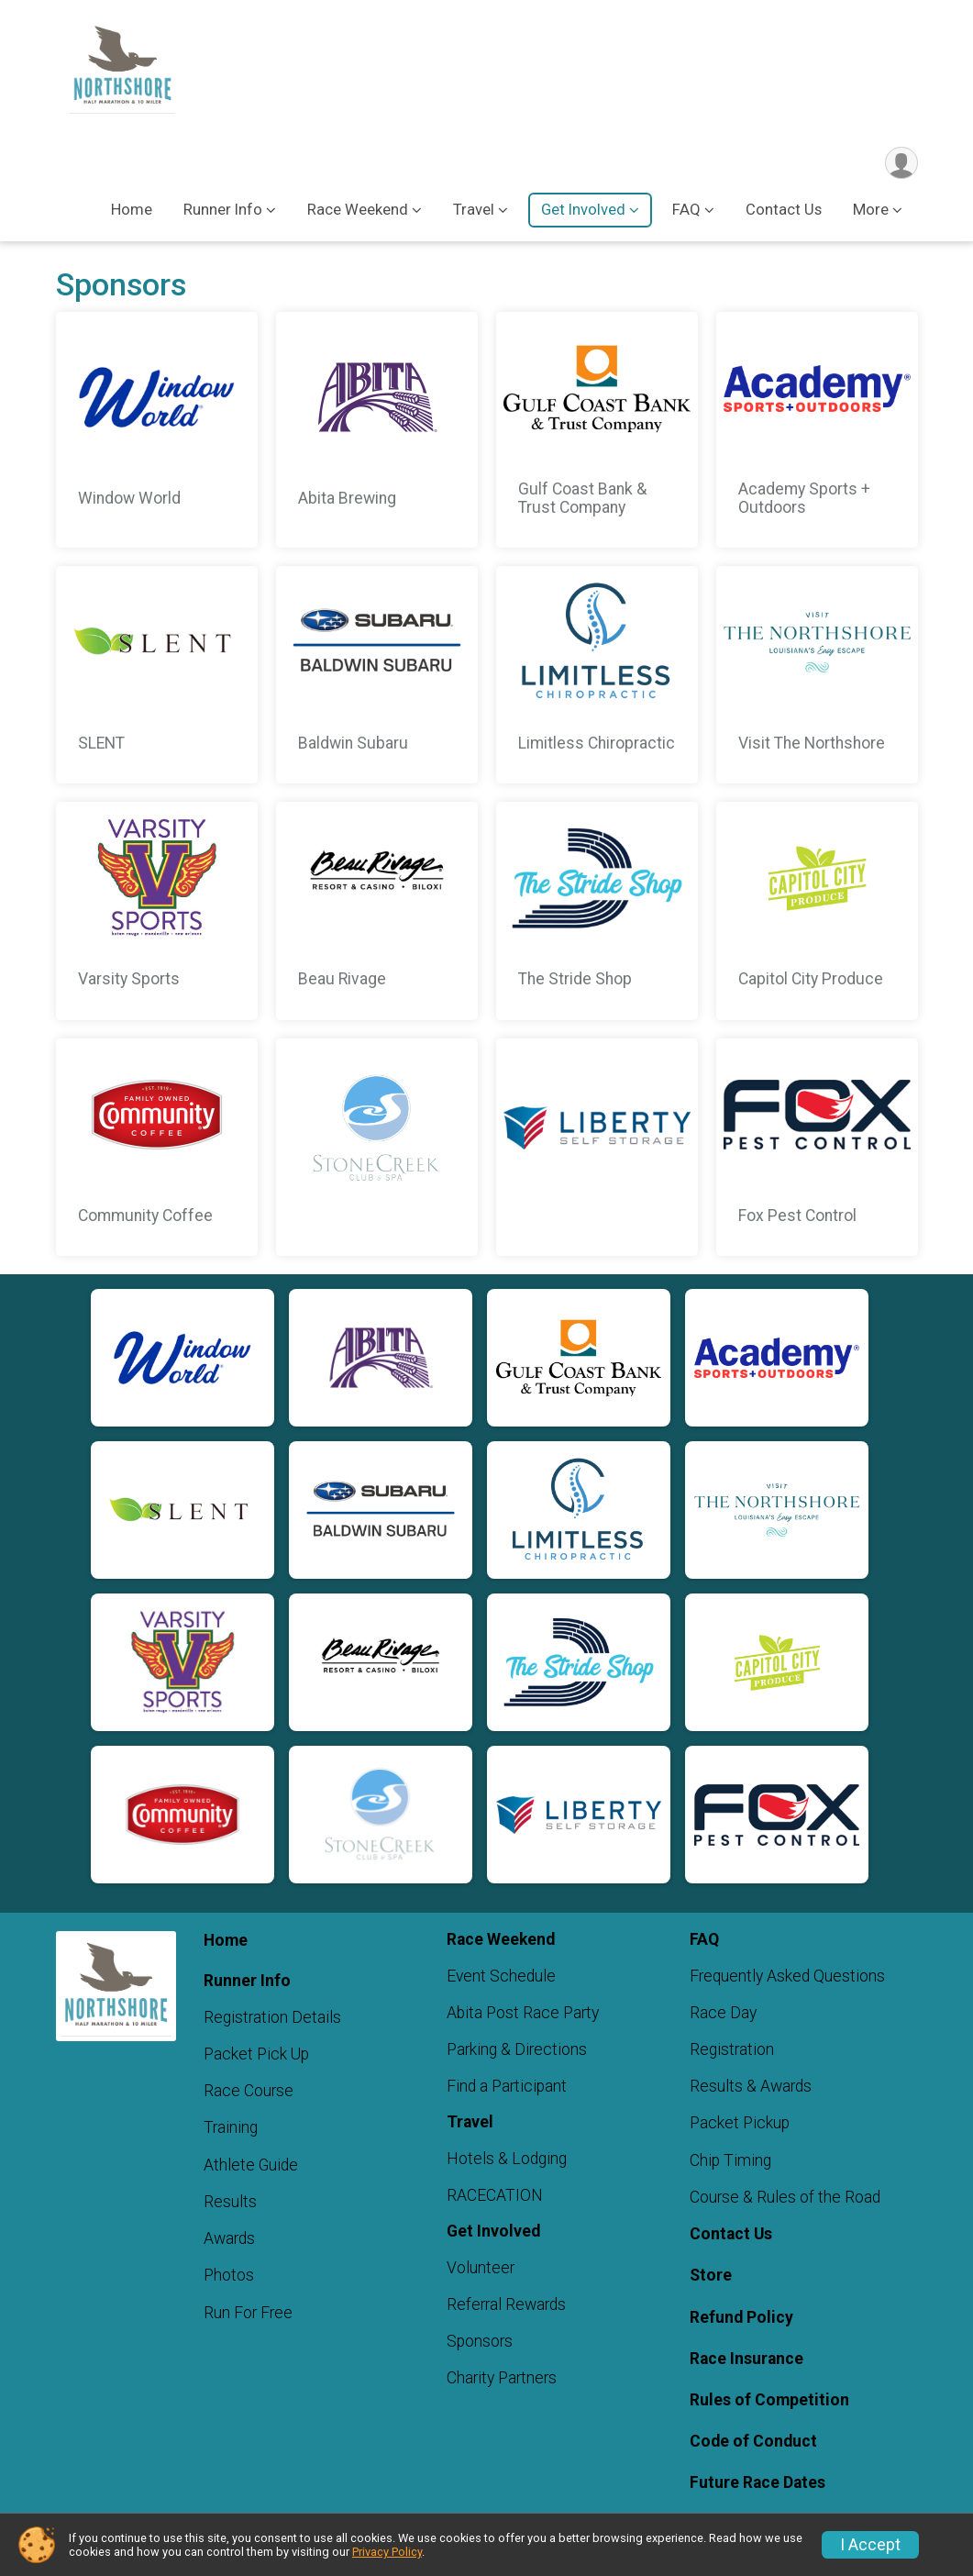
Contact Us (784, 211)
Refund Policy (741, 2318)
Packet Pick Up (256, 2056)
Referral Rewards (506, 2305)
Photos (229, 2277)
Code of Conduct (753, 2443)
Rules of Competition (769, 2402)
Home (131, 211)
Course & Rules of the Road (785, 2198)
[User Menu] (901, 164)
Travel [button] (473, 211)
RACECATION (495, 2197)
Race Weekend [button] (357, 211)
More (871, 211)
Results (230, 2202)
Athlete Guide (251, 2166)
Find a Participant (507, 2088)
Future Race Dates (757, 2484)
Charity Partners (502, 2380)
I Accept (870, 2545)
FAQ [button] (686, 211)
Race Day (723, 2013)
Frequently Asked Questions (787, 1977)
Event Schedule (501, 1977)
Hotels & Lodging (507, 2159)
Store (711, 2277)
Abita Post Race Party (523, 2013)
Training (231, 2129)
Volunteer (480, 2269)
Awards (229, 2240)
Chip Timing (730, 2161)
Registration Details (272, 2018)
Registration (732, 2051)
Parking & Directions (517, 2051)
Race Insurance (746, 2359)
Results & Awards (751, 2088)
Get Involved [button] (583, 211)
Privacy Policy (387, 2552)
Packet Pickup (740, 2124)
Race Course (248, 2092)
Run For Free (248, 2313)
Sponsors (480, 2343)
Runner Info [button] (222, 211)
